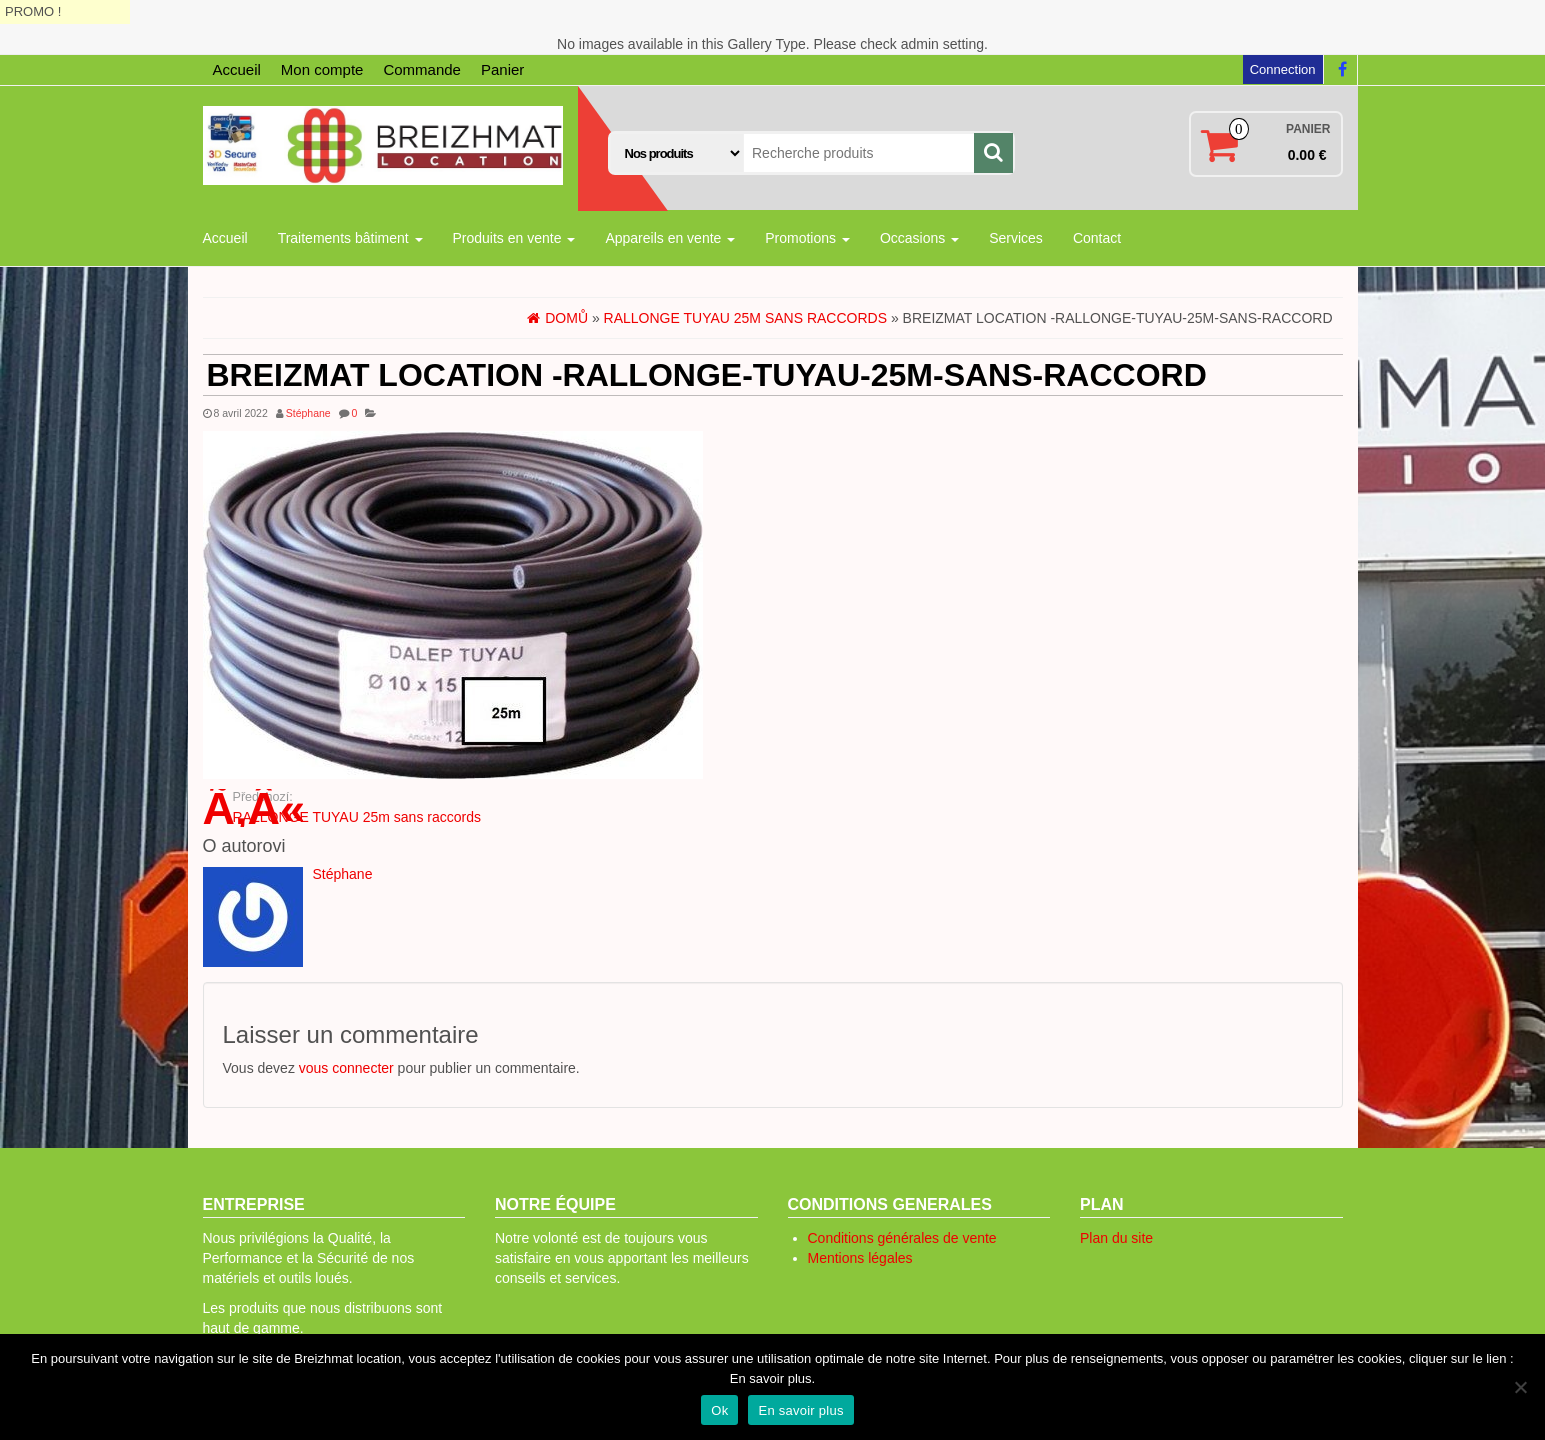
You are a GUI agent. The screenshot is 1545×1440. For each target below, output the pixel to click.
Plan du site (1116, 1238)
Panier (502, 69)
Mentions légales (860, 1258)
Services (1016, 238)
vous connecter (346, 1068)
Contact (1097, 238)
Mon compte (322, 69)
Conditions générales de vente (902, 1238)
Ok (719, 1410)
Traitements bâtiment (350, 238)
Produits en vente (514, 238)
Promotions (807, 238)
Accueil (237, 69)
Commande (422, 69)
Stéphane (308, 413)
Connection (1283, 69)
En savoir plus (800, 1410)
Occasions (919, 238)
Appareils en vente (670, 238)
